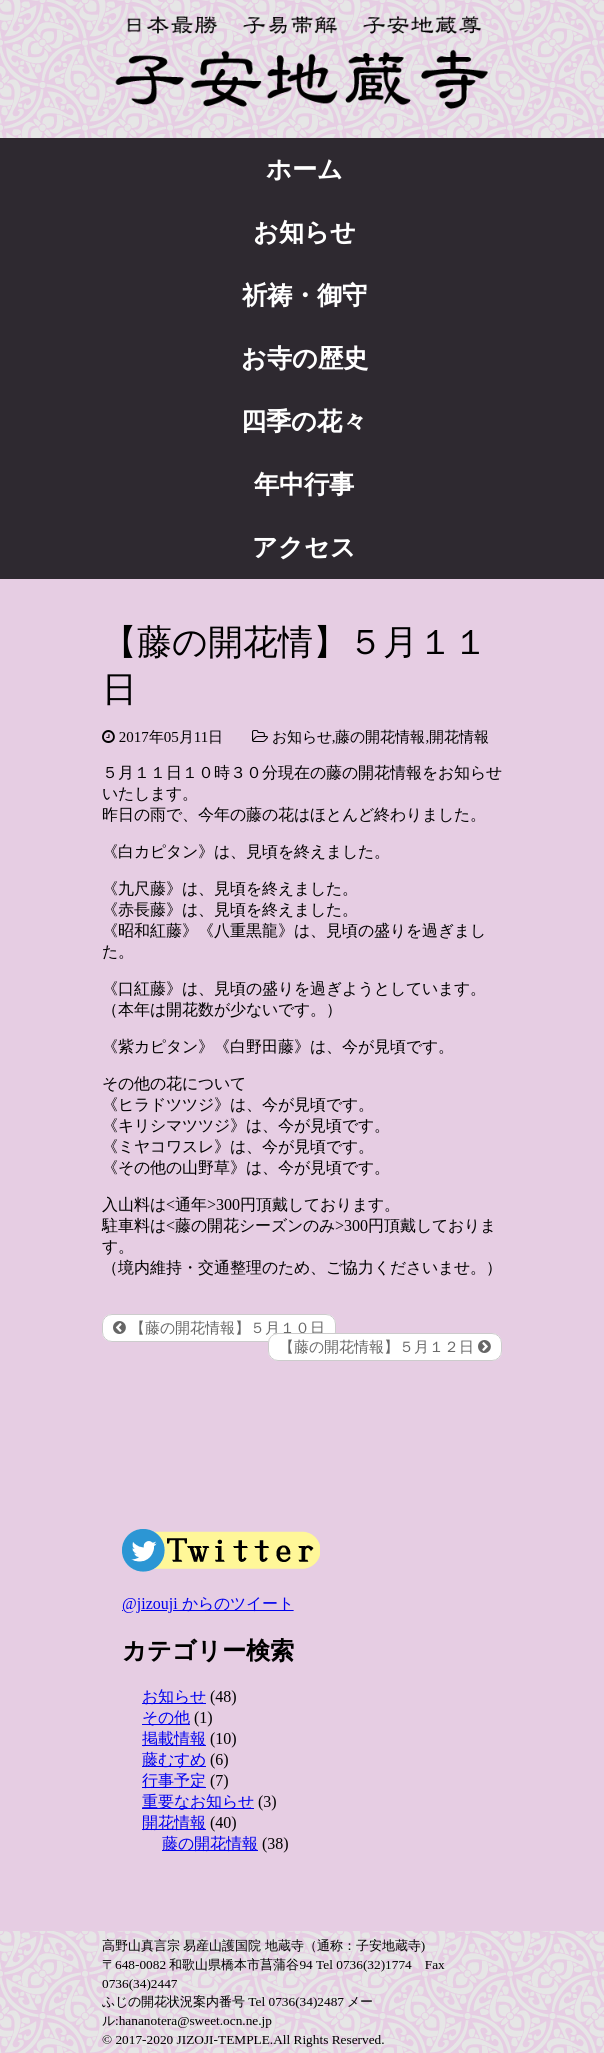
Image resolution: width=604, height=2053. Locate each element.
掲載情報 (174, 1738)
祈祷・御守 (304, 295)
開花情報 (459, 737)
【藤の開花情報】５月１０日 (219, 1328)
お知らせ (304, 232)
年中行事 (304, 484)
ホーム (304, 169)
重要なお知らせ (198, 1801)
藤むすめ (174, 1759)
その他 (166, 1717)
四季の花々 (304, 421)
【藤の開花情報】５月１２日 (385, 1347)
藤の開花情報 (380, 737)
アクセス (304, 547)
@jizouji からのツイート (208, 1603)
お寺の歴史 (304, 358)
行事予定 (174, 1780)
